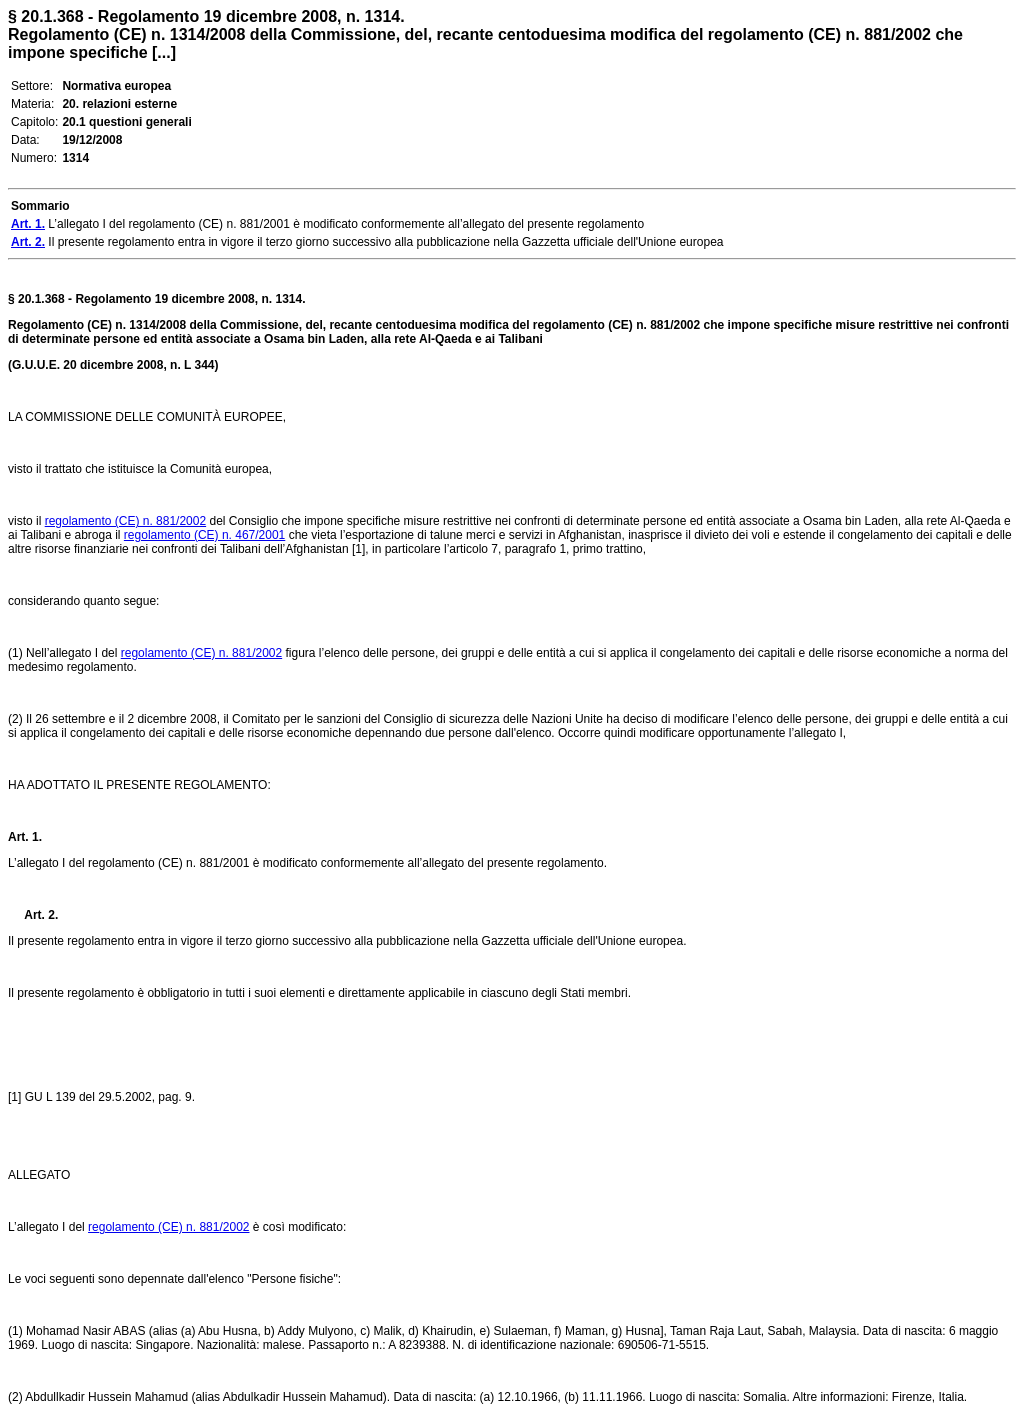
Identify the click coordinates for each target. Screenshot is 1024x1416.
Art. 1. (25, 837)
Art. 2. (33, 915)
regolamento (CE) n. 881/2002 (125, 521)
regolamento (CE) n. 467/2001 (204, 535)
